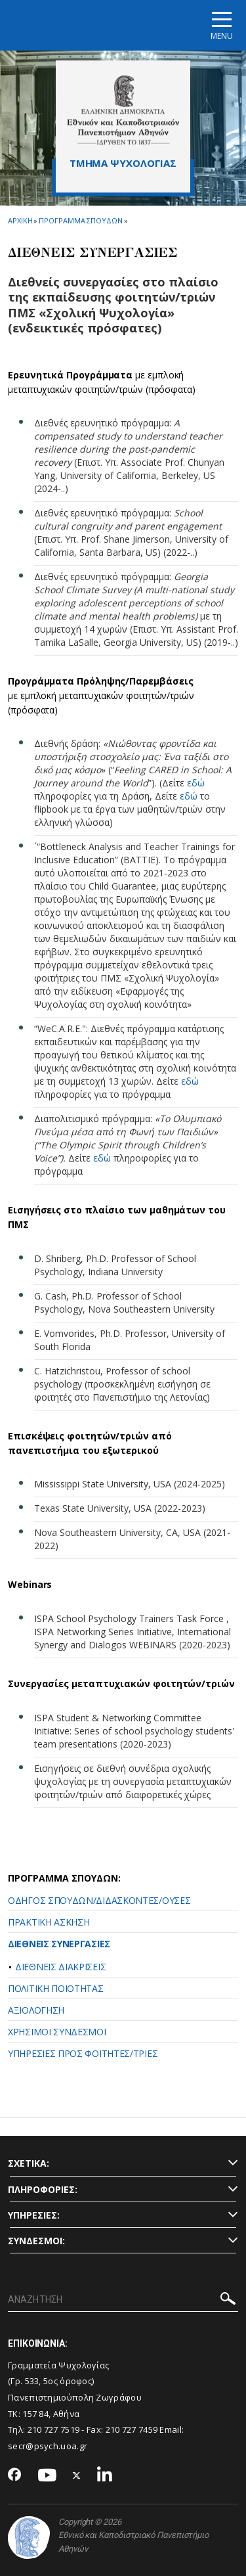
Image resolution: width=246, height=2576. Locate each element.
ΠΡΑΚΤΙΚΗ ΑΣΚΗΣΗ (49, 1922)
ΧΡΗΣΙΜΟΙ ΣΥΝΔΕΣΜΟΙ (57, 2031)
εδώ (196, 783)
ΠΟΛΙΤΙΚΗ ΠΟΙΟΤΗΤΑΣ (56, 1988)
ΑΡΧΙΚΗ (20, 220)
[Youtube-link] (47, 2476)
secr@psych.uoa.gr (47, 2446)
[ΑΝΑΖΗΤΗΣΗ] (123, 2300)
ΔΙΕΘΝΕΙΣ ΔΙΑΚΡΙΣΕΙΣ (60, 1966)
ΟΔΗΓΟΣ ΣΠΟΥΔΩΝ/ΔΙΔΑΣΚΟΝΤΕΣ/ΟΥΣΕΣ (99, 1900)
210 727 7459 (132, 2429)
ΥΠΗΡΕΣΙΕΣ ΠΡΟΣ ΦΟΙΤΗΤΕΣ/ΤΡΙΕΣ (82, 2053)
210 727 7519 (54, 2429)
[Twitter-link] (76, 2476)
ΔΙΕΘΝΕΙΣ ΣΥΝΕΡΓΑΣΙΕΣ (59, 1943)
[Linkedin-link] (105, 2476)
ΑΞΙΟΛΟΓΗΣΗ (36, 2010)
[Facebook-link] (15, 2475)
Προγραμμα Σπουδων (80, 220)
